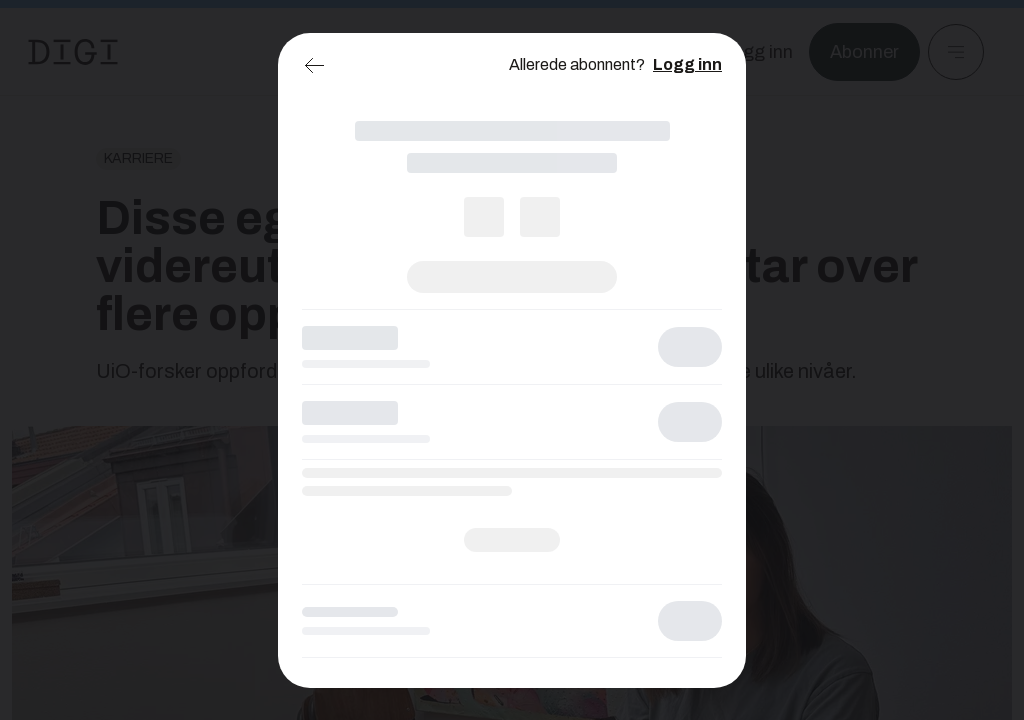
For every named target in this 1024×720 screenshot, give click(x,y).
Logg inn (687, 64)
